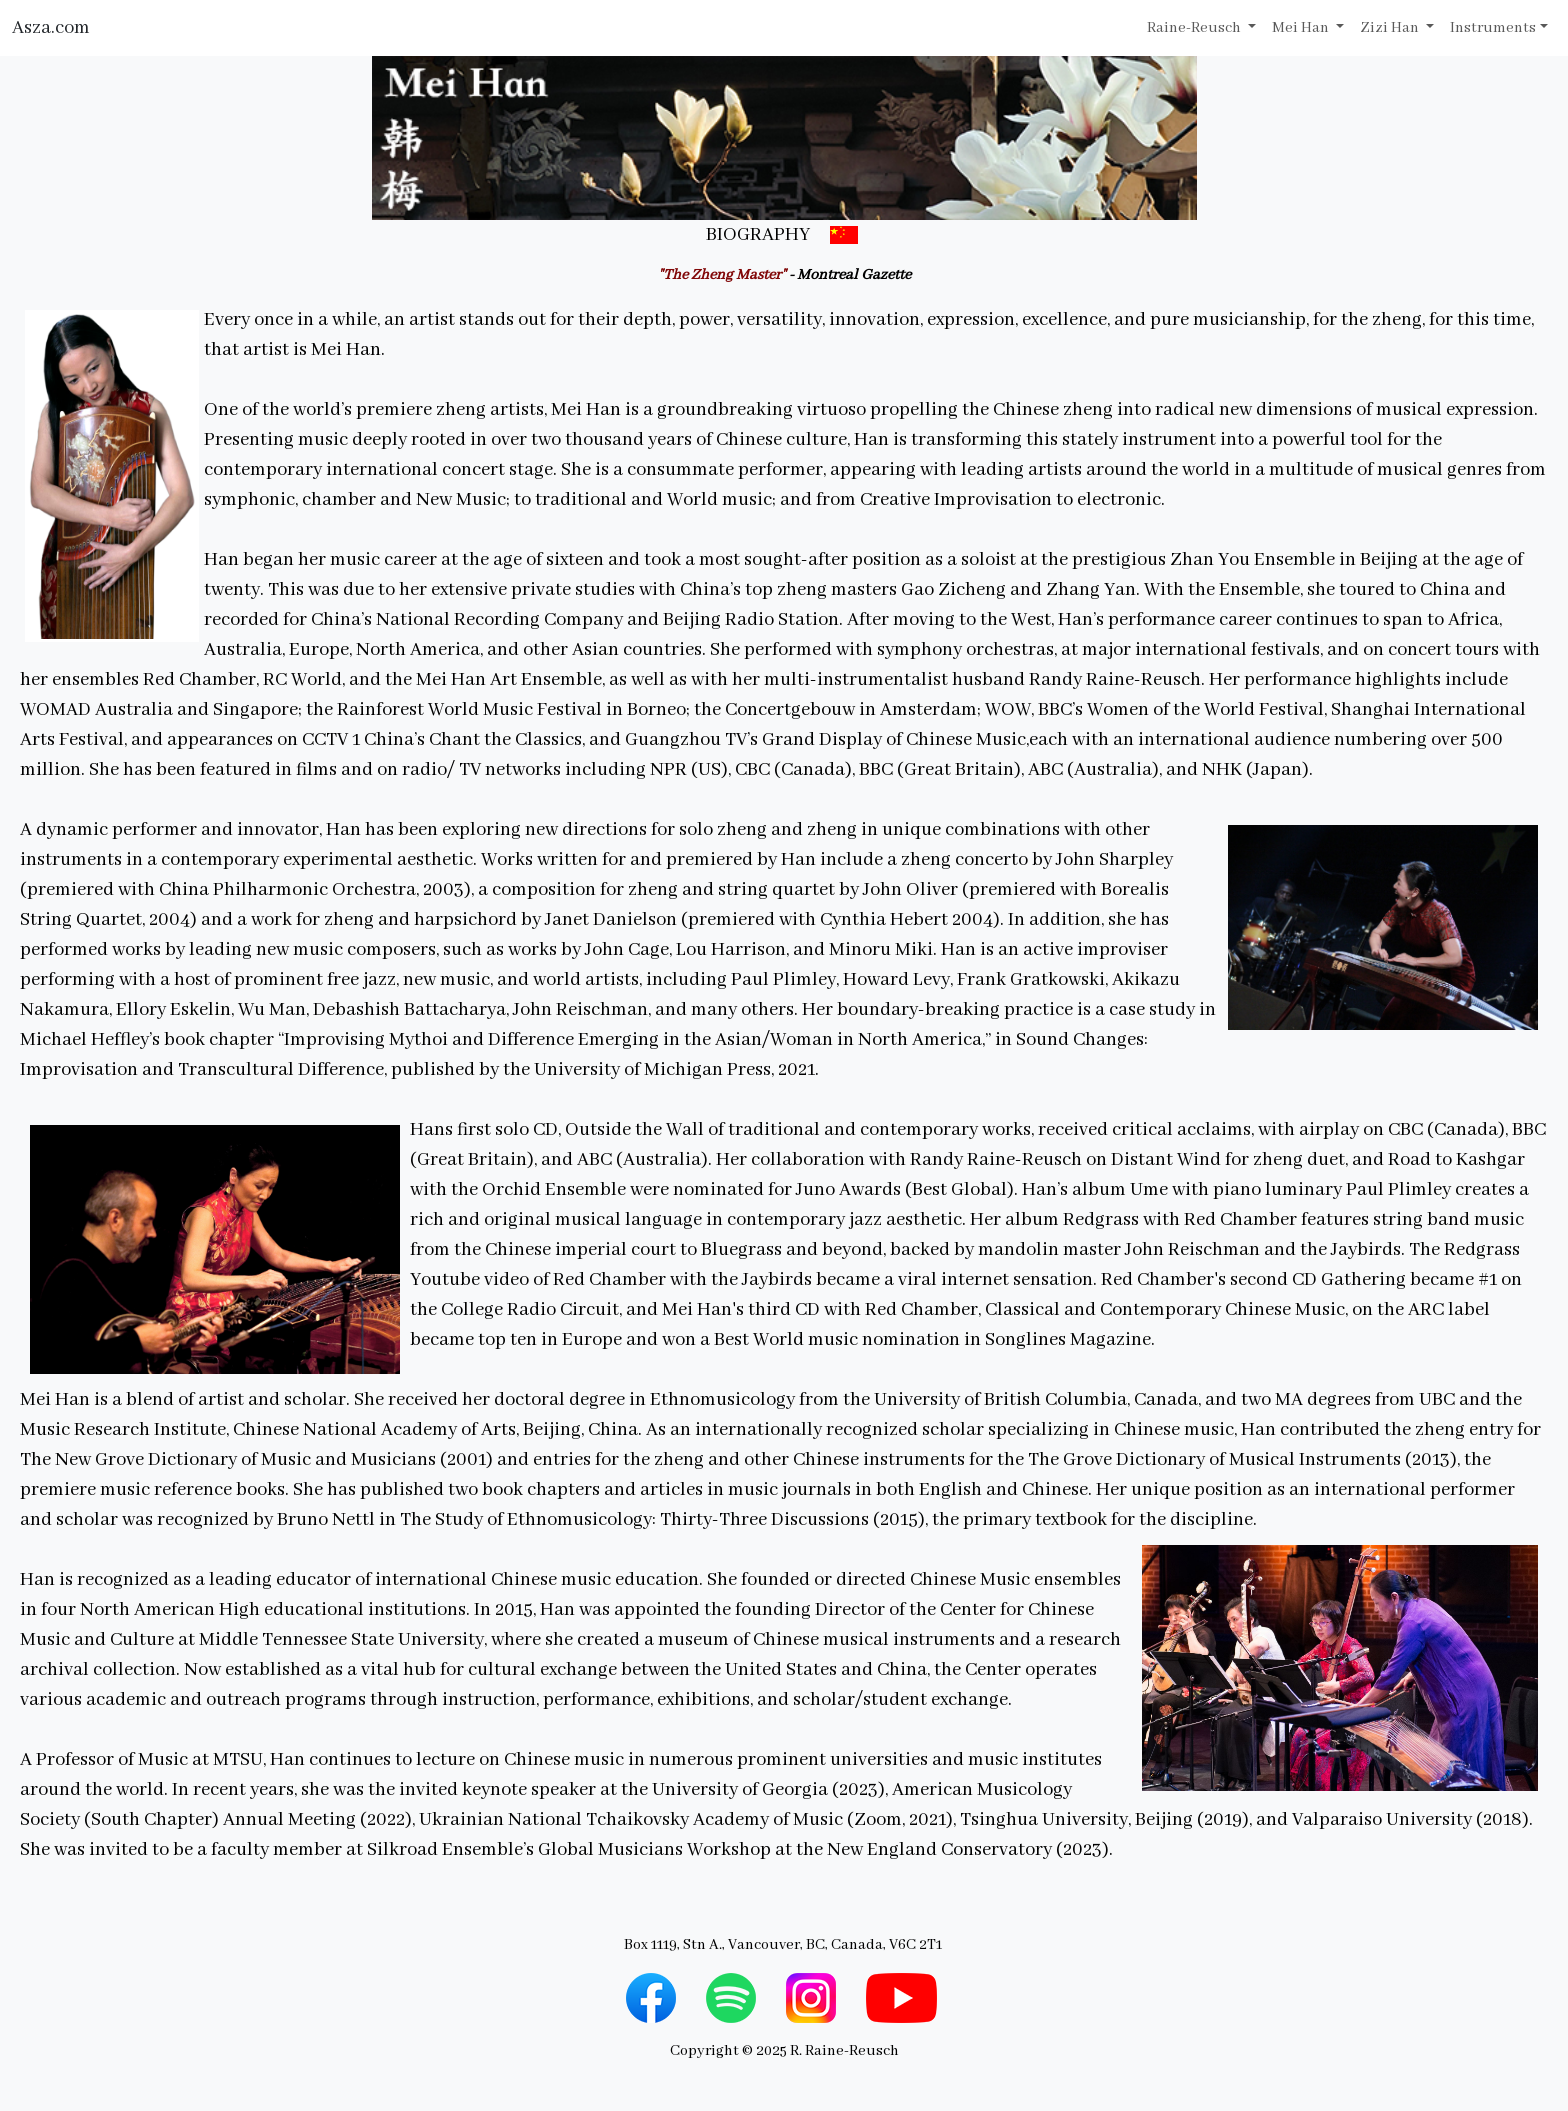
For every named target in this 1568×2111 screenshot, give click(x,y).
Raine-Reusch (1195, 28)
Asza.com (51, 28)
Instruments (1493, 28)
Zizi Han (1391, 28)
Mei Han (1302, 28)
